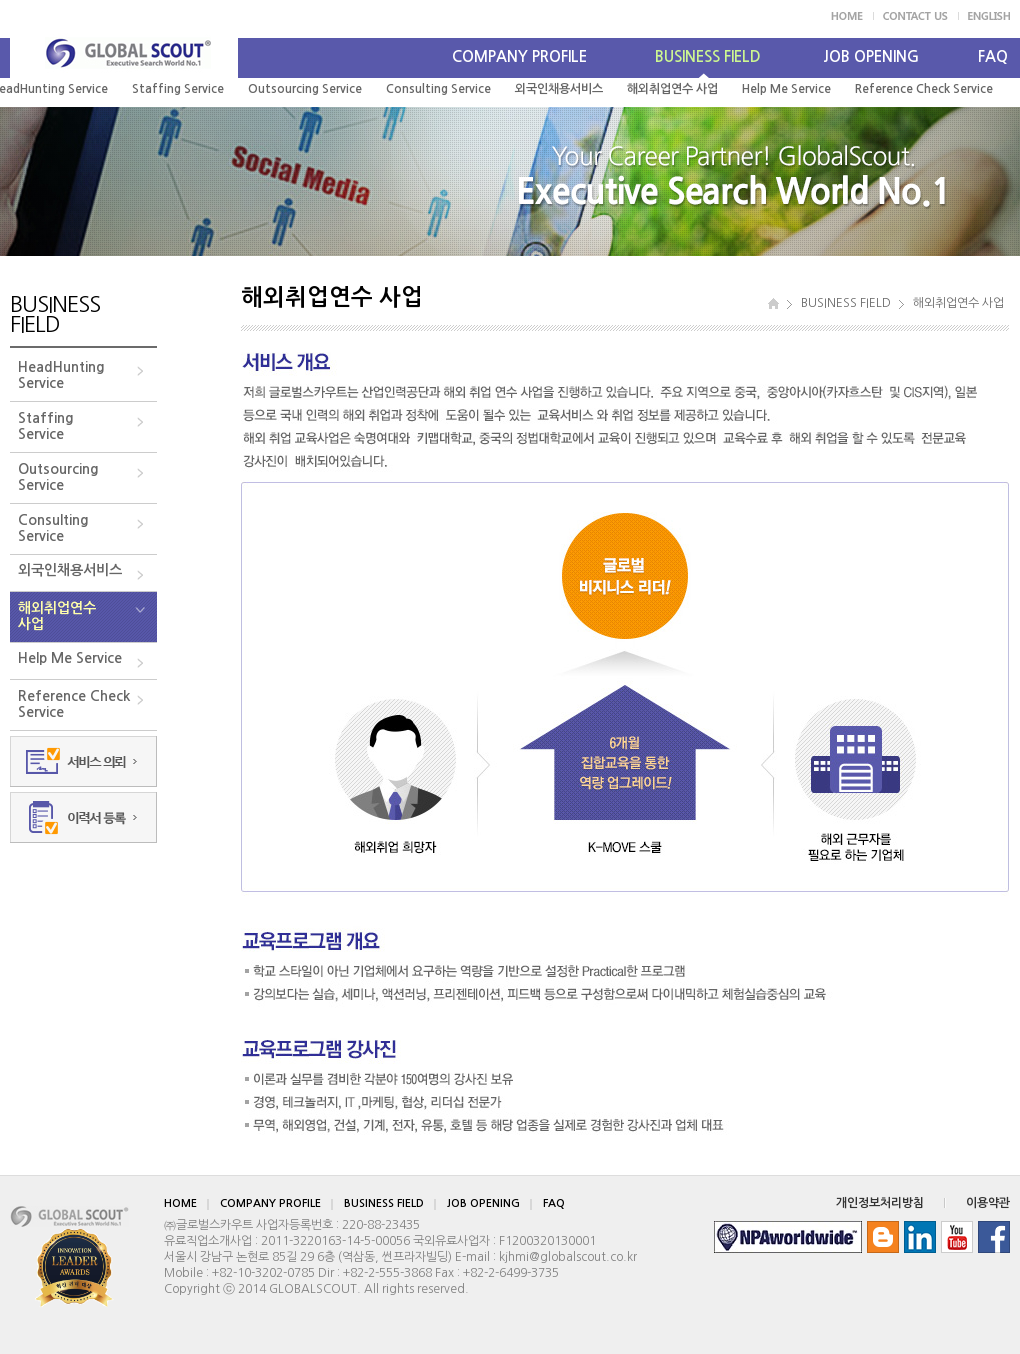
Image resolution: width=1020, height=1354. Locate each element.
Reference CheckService (74, 704)
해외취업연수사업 (57, 616)
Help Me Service (786, 89)
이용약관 (988, 1203)
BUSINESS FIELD (708, 56)
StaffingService (46, 426)
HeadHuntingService (61, 375)
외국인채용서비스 (559, 89)
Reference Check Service (924, 89)
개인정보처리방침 (880, 1203)
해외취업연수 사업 (672, 89)
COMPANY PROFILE (519, 56)
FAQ (993, 56)
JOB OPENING (871, 56)
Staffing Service (178, 89)
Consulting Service (438, 89)
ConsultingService (53, 528)
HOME (180, 1203)
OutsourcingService (58, 477)
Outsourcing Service (305, 89)
